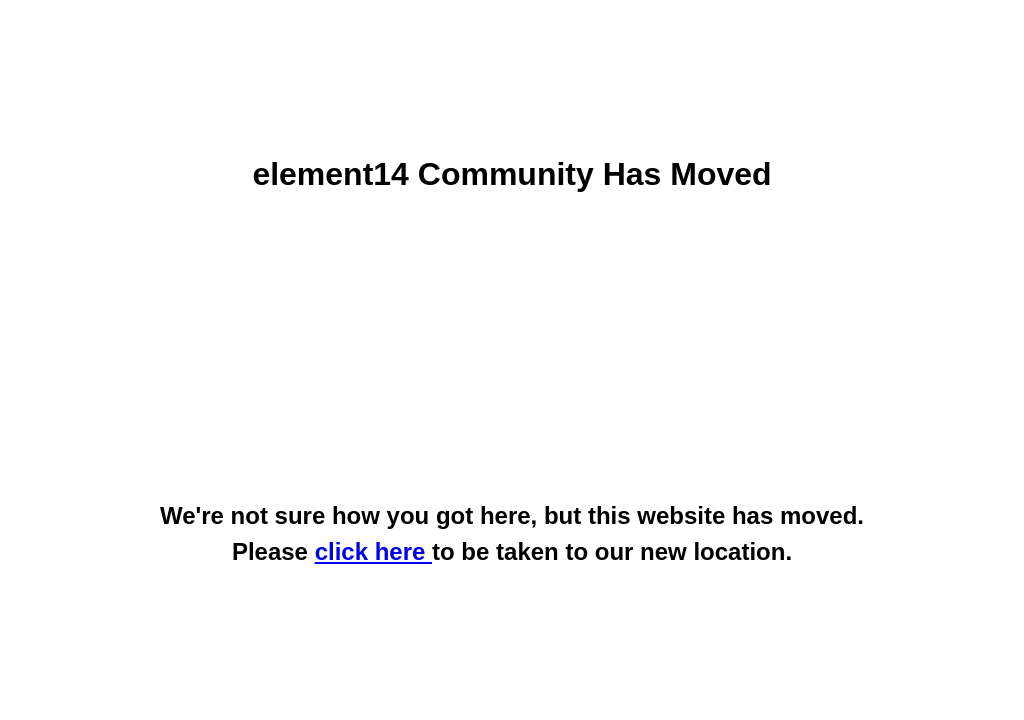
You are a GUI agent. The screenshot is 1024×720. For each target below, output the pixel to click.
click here (373, 551)
